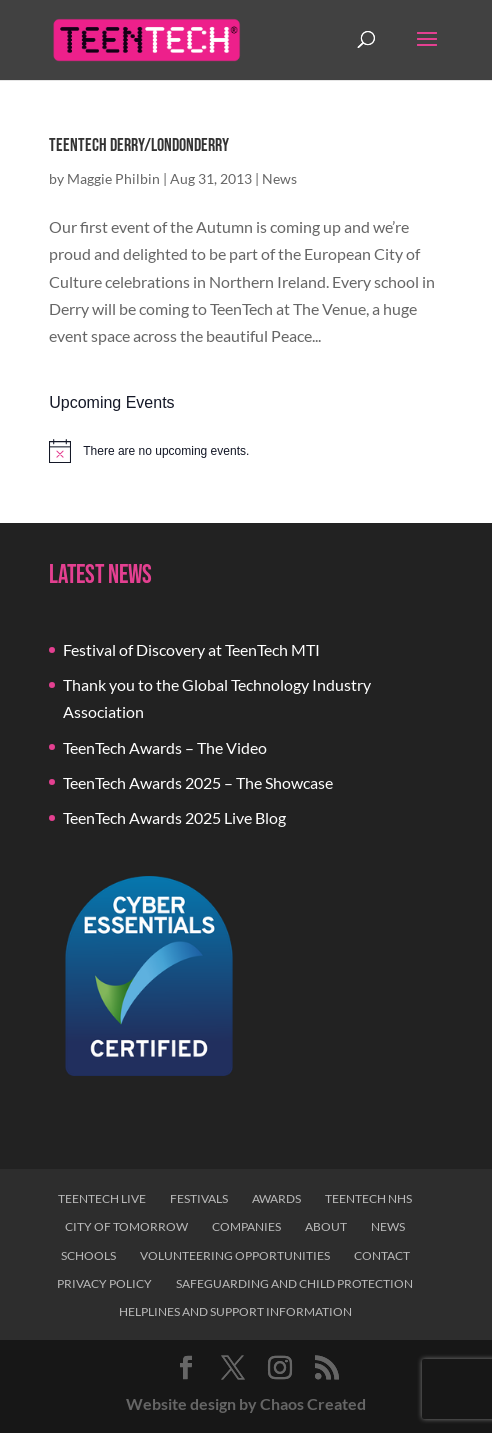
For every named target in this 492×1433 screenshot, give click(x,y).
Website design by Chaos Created (246, 1403)
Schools (88, 1255)
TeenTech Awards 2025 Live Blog (174, 817)
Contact (382, 1255)
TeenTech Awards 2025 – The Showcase (198, 782)
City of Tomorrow (126, 1226)
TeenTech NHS (368, 1198)
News (279, 178)
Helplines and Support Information (235, 1311)
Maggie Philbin (113, 178)
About (326, 1226)
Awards (276, 1198)
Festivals (199, 1198)
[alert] (246, 451)
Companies (246, 1226)
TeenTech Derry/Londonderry (139, 145)
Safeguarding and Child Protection (294, 1283)
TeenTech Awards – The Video (165, 747)
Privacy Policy (104, 1283)
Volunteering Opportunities (235, 1255)
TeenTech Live (102, 1198)
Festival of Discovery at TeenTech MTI (191, 649)
